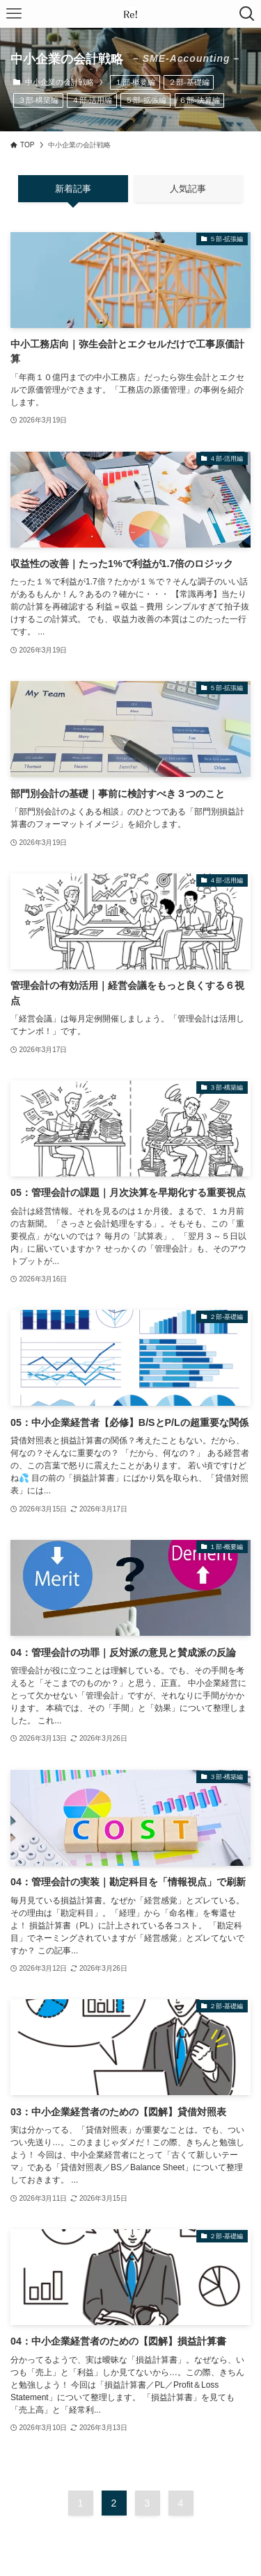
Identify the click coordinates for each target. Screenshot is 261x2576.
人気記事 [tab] (188, 188)
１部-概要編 (135, 82)
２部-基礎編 (188, 82)
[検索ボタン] (247, 14)
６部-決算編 (199, 100)
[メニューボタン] (14, 14)
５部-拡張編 (145, 100)
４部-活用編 (92, 100)
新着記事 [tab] (73, 188)
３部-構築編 (38, 100)
